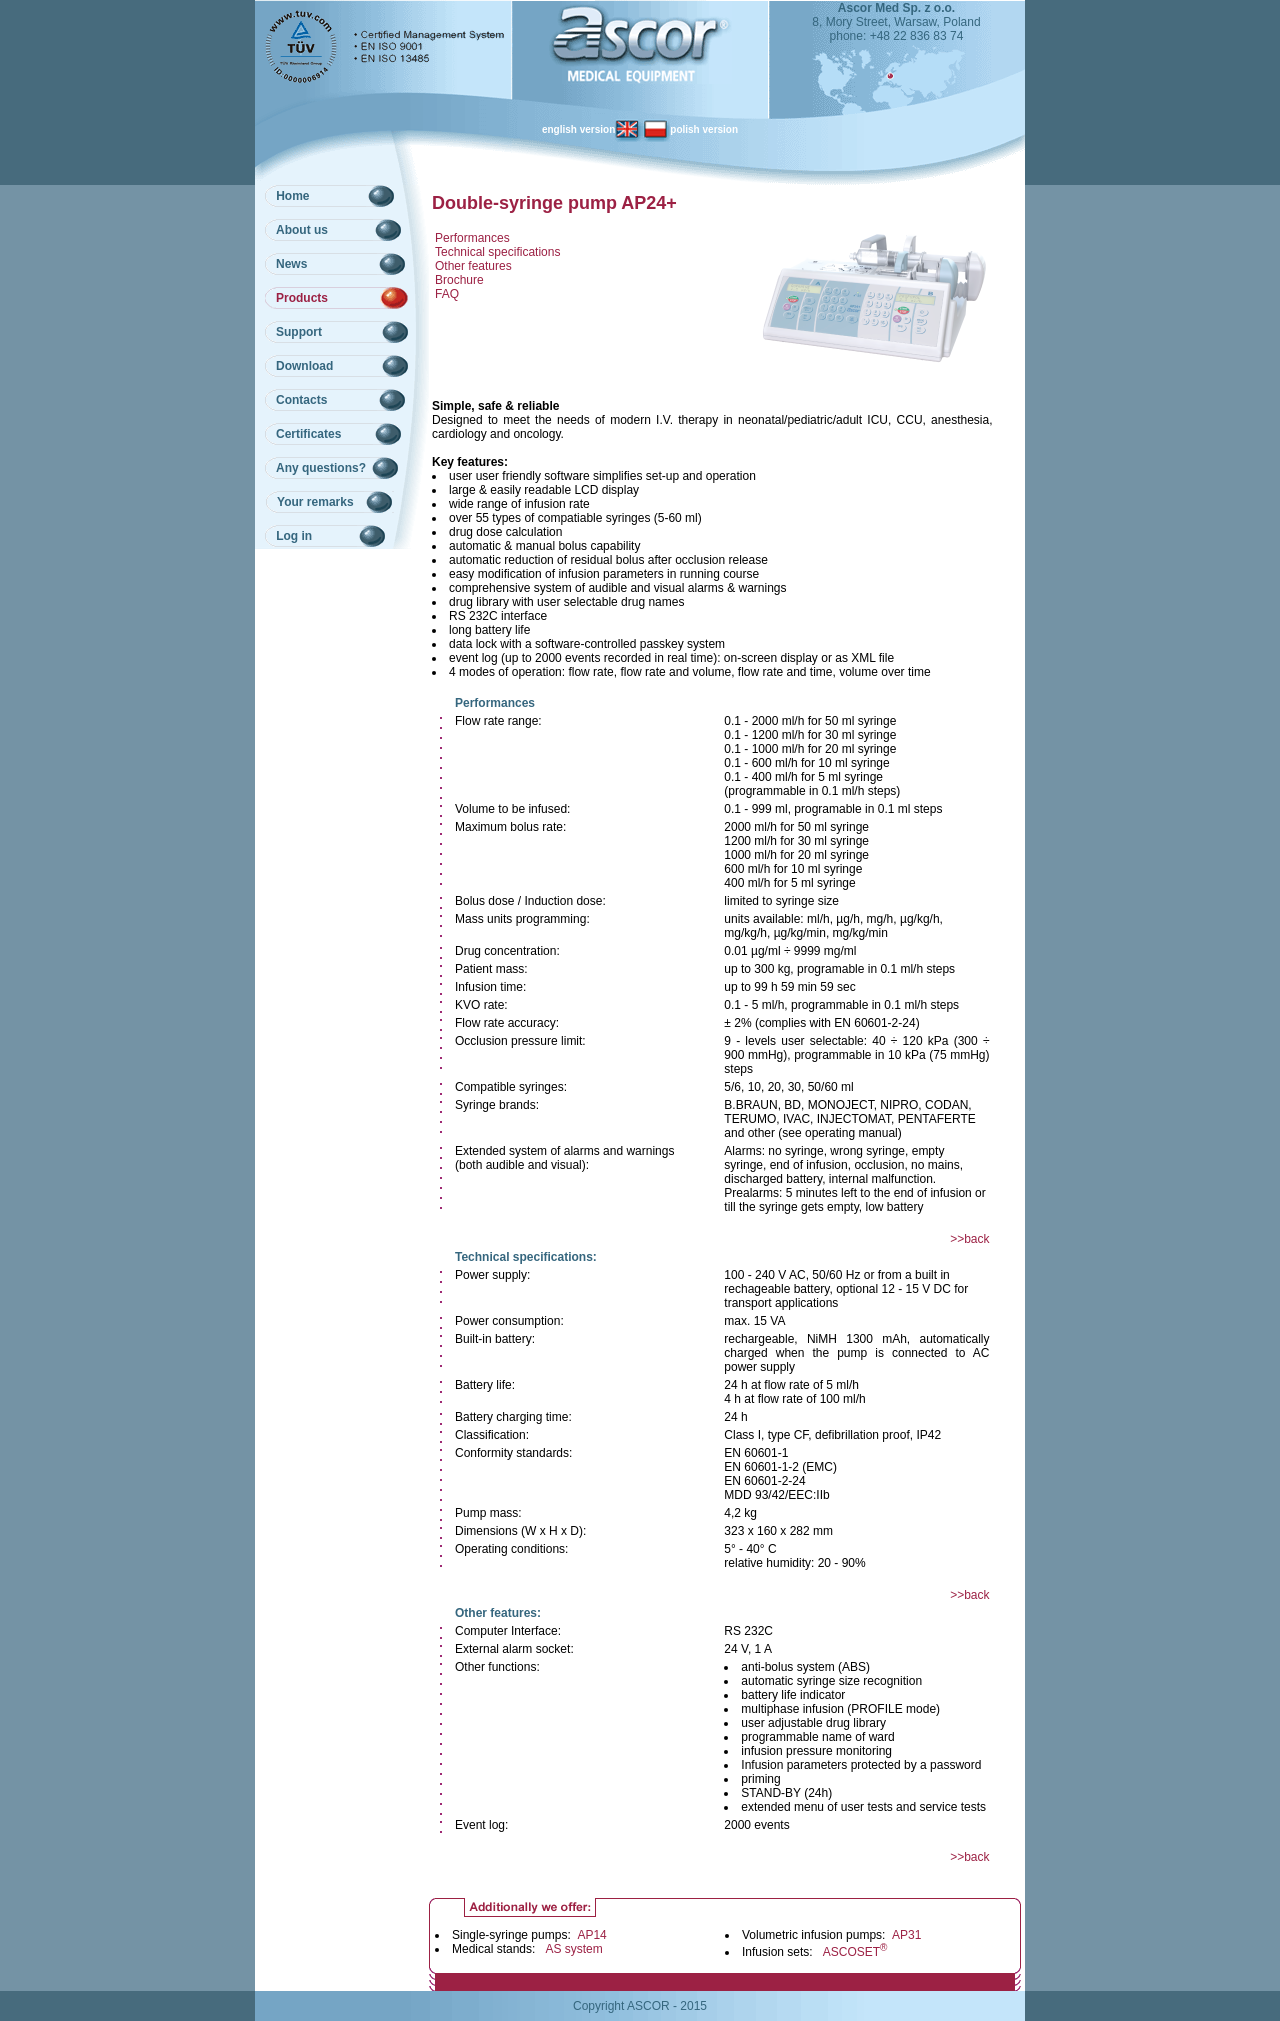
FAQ (447, 294)
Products (302, 298)
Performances (472, 238)
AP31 (906, 1935)
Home (292, 196)
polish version (690, 129)
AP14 (591, 1935)
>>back (969, 1239)
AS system (573, 1949)
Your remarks (315, 502)
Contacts (301, 400)
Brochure (459, 280)
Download (304, 366)
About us (302, 230)
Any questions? (321, 468)
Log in (294, 536)
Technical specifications (497, 252)
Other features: (498, 1613)
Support (299, 332)
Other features (473, 266)
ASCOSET (855, 1952)
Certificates (308, 434)
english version (592, 129)
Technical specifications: (526, 1257)
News (291, 264)
